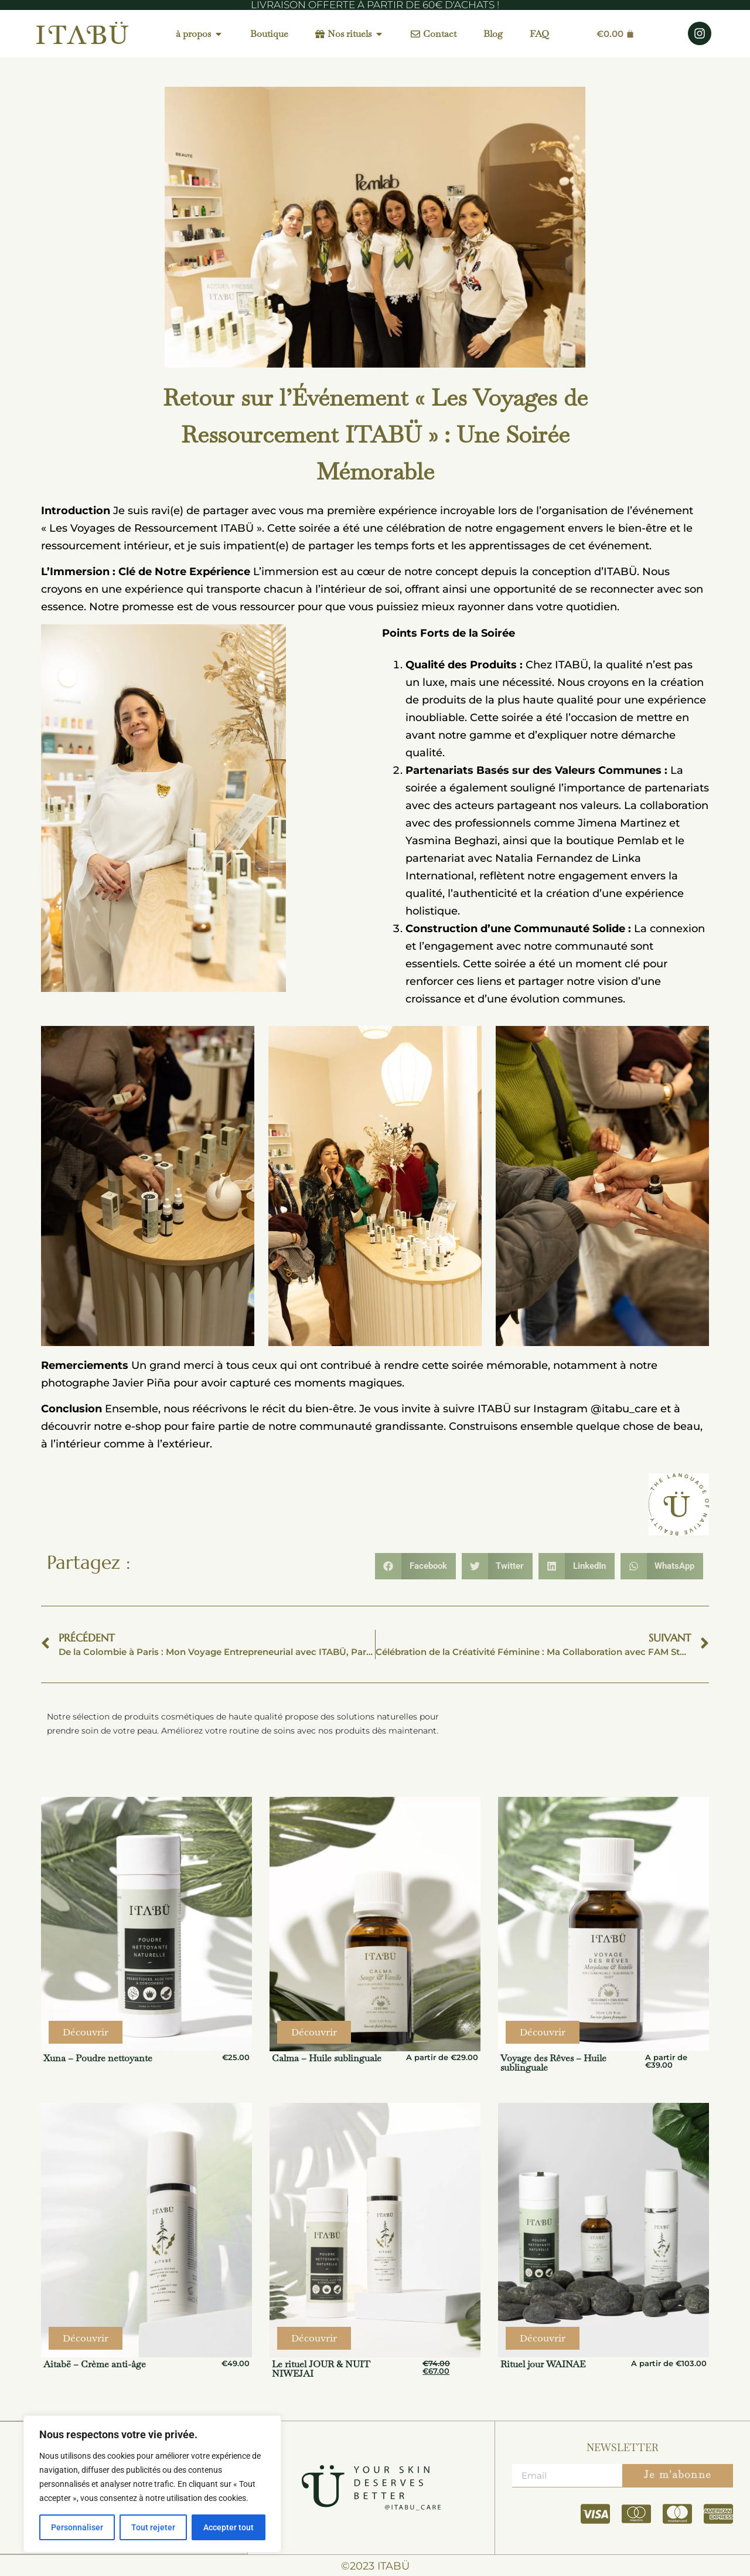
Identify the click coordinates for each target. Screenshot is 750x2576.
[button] (415, 1566)
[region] (152, 2484)
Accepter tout (228, 2527)
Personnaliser (77, 2527)
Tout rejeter (153, 2527)
